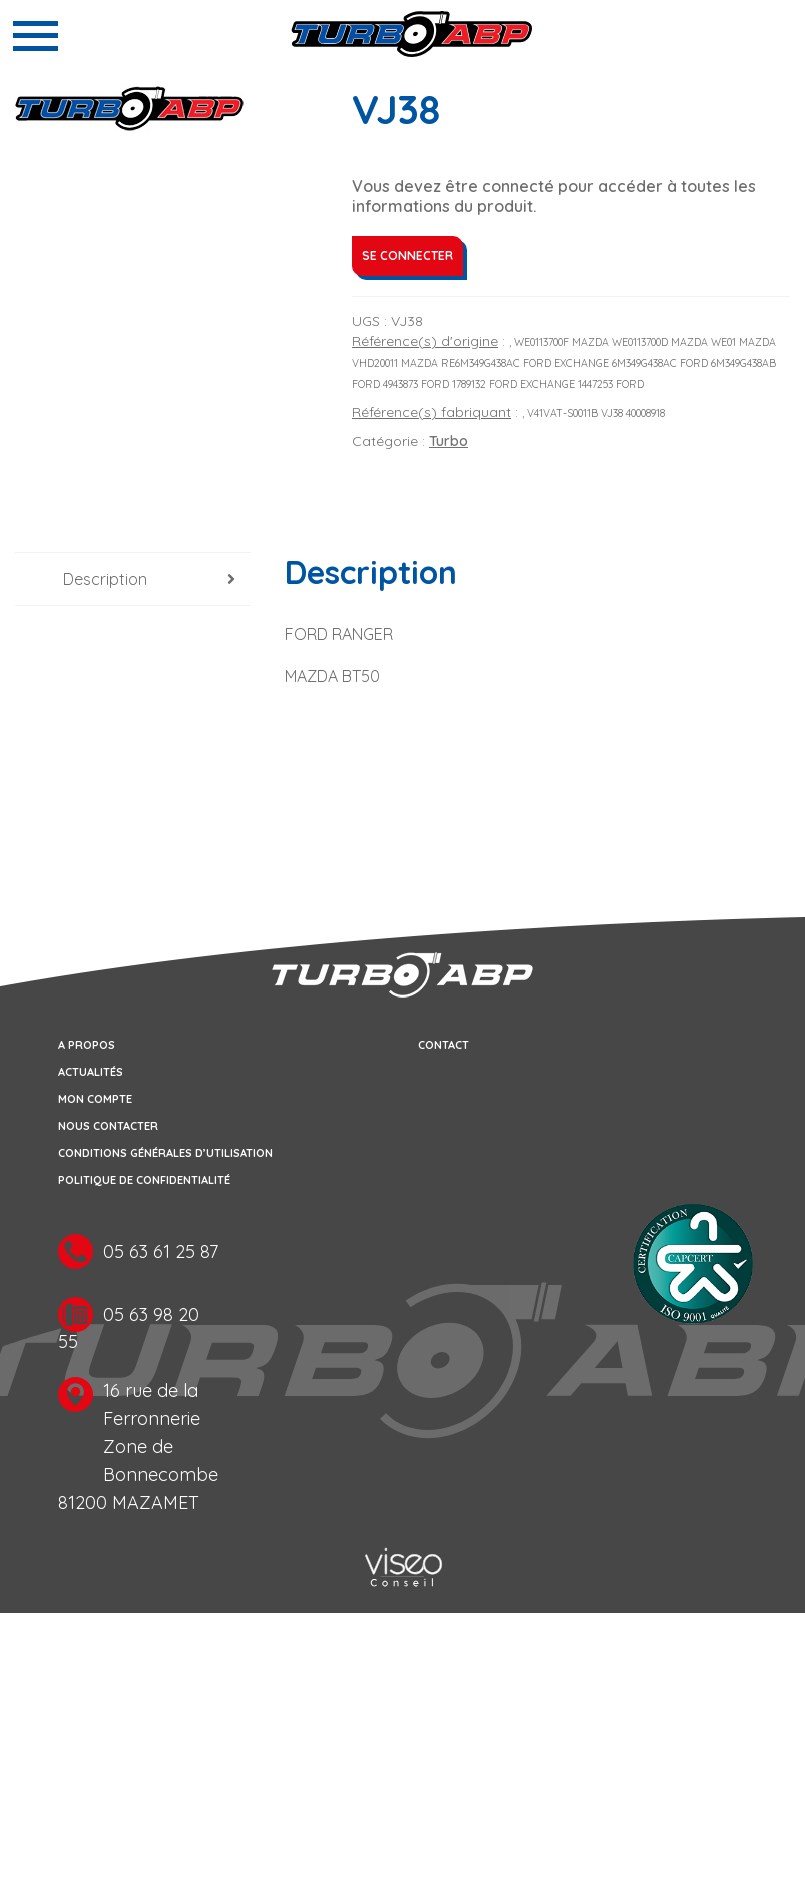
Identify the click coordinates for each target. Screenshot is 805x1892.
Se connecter (407, 255)
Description (105, 579)
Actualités (90, 1072)
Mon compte (95, 1099)
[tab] (133, 579)
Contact (443, 1045)
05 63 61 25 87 (160, 1251)
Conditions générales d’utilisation (165, 1153)
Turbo (448, 441)
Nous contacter (108, 1126)
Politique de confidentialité (144, 1180)
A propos (86, 1045)
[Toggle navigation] (35, 36)
